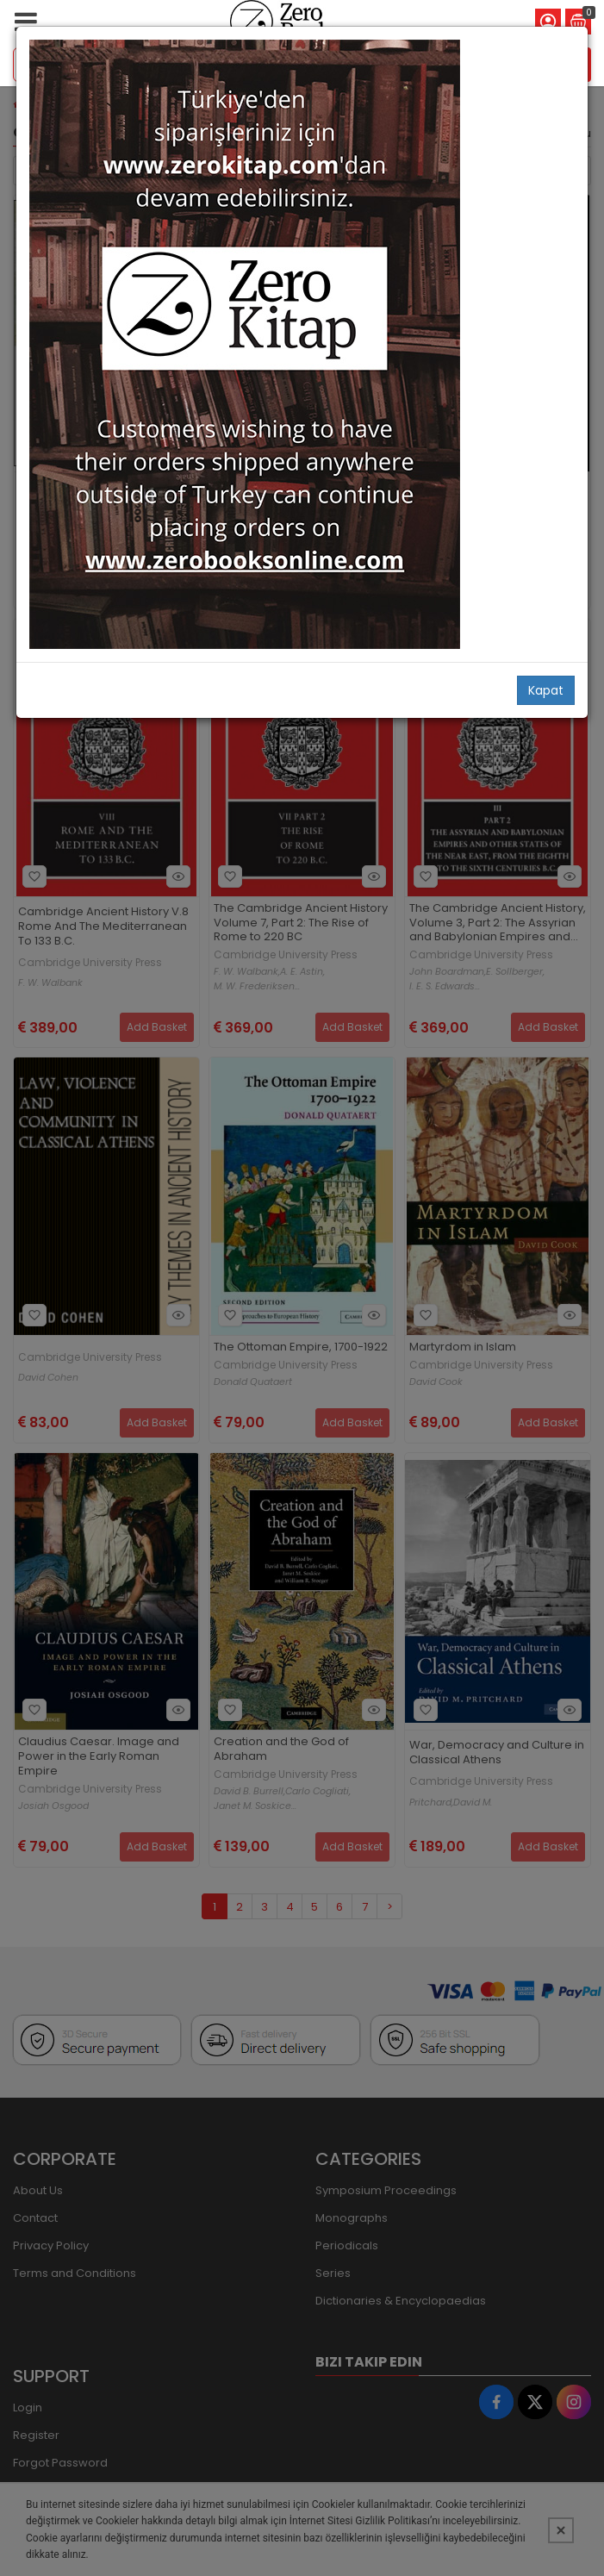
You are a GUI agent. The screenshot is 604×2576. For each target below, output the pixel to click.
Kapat (546, 690)
